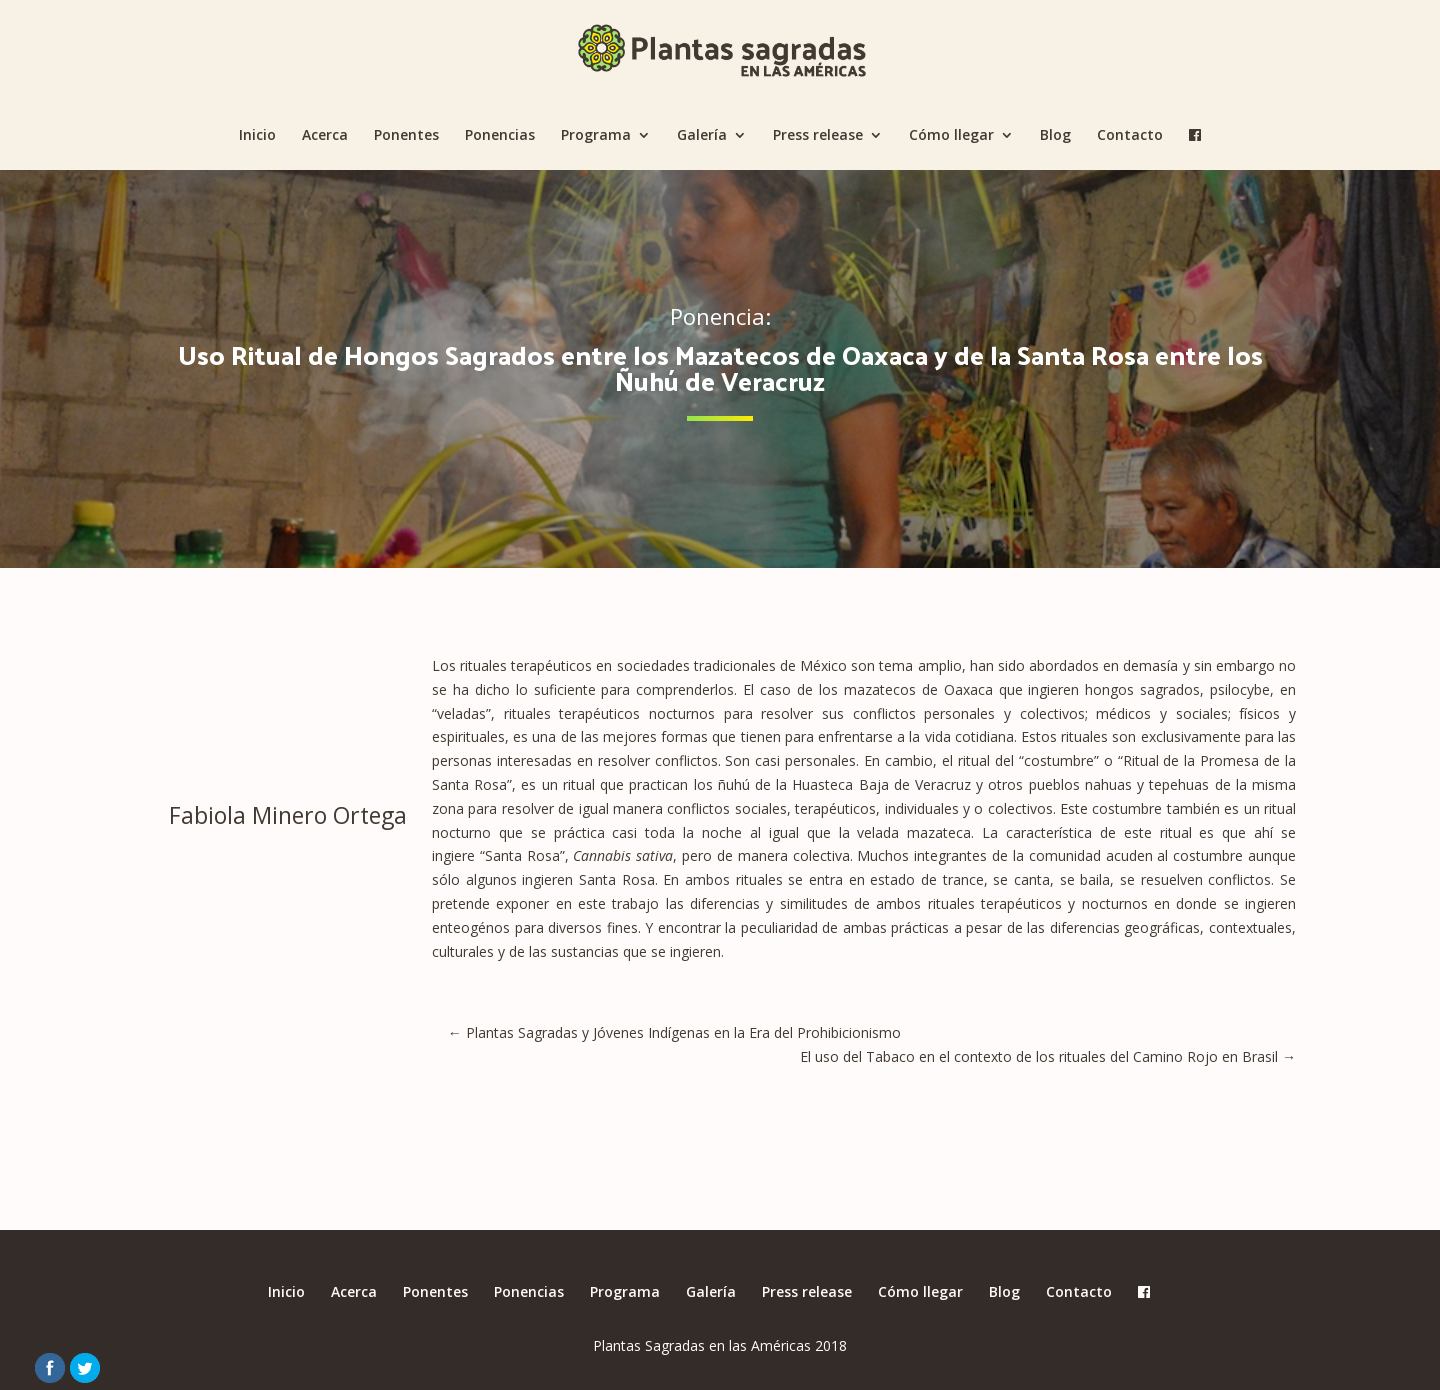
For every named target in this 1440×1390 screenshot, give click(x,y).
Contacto (1130, 136)
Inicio (257, 136)
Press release (818, 136)
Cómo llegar (951, 136)
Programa (596, 136)
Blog (1055, 136)
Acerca (325, 136)
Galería (702, 136)
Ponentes (406, 136)
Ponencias (500, 136)
